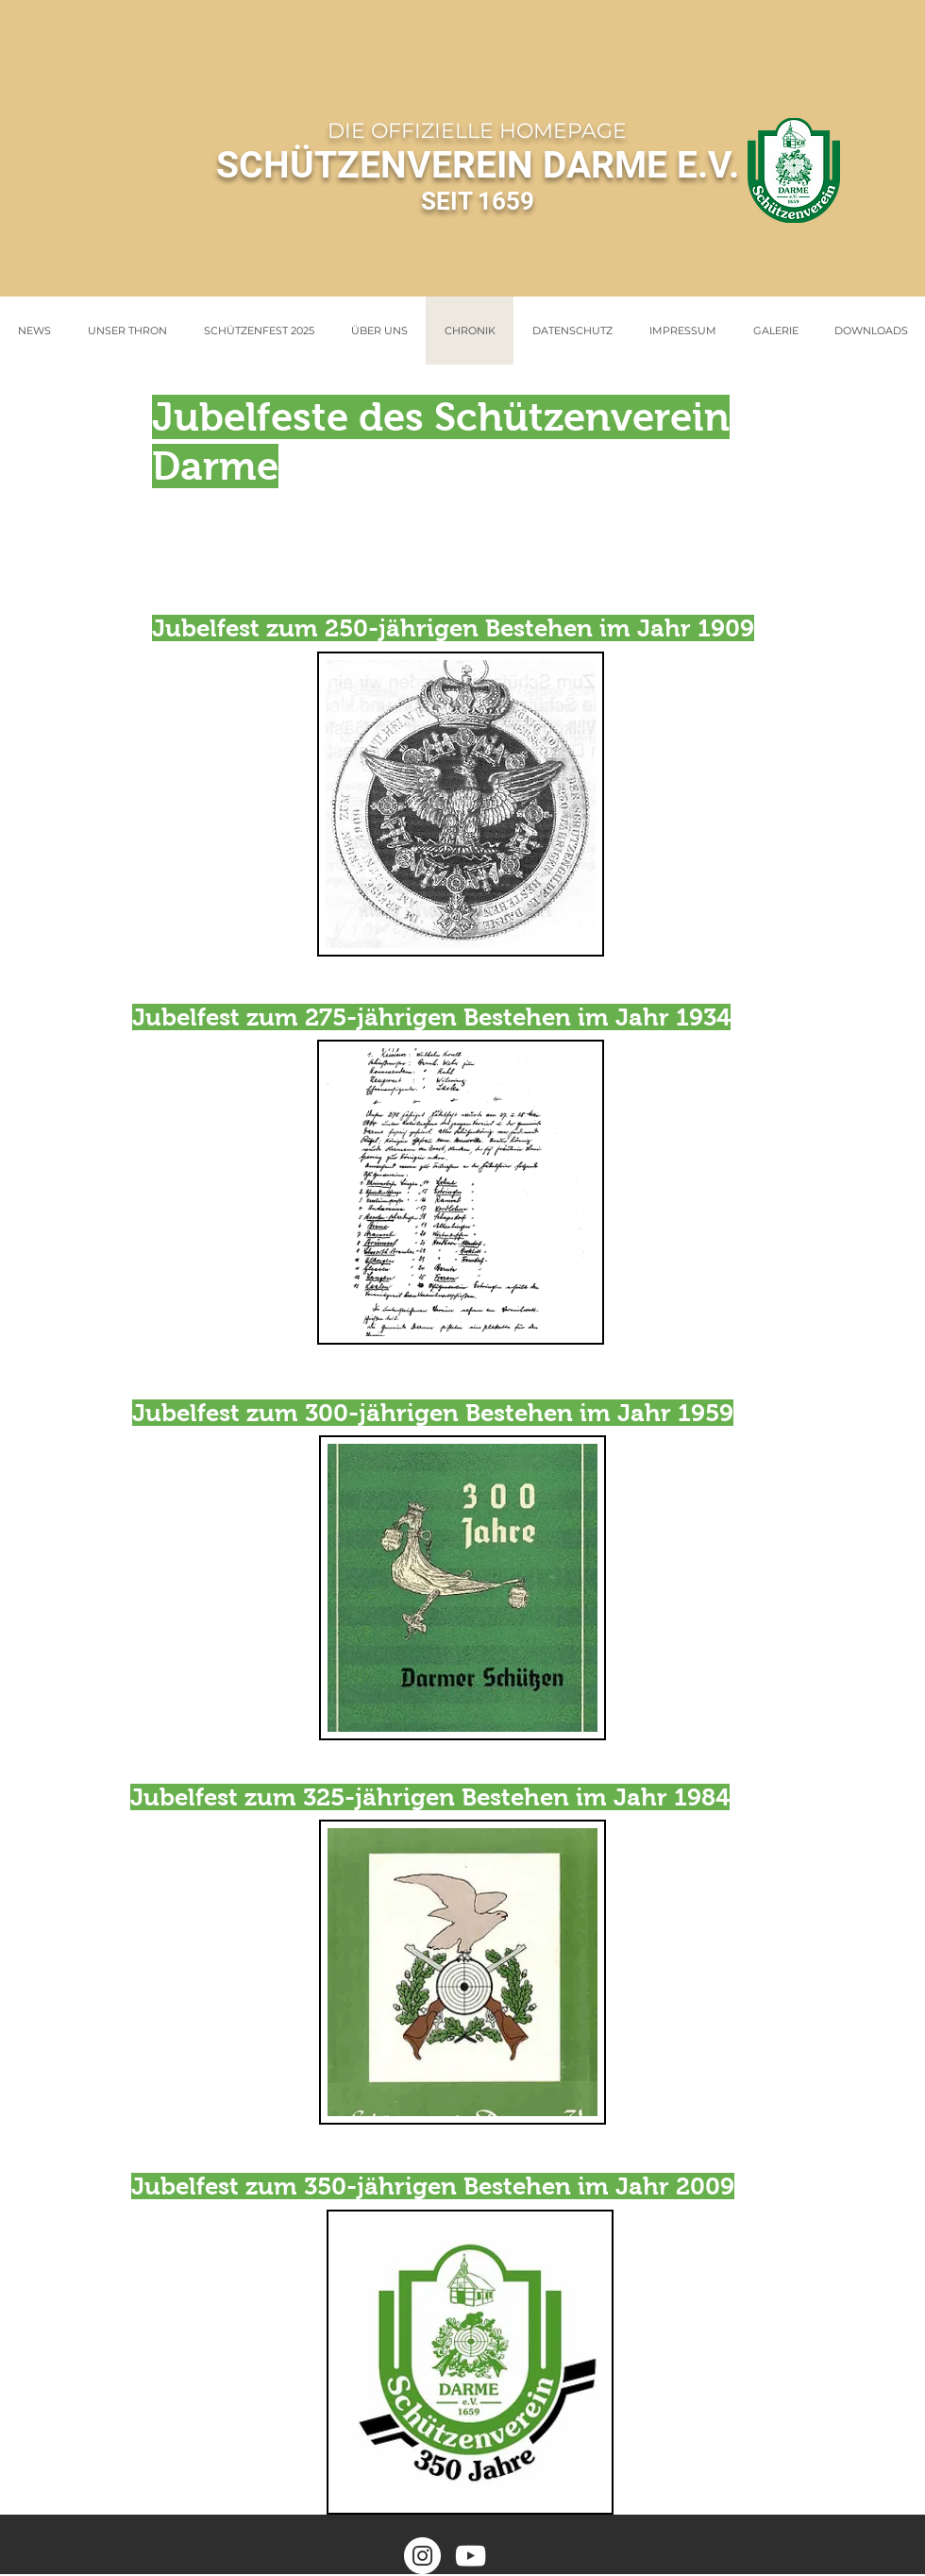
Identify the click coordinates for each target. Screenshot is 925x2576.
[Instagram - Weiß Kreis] (422, 2555)
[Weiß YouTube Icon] (470, 2555)
